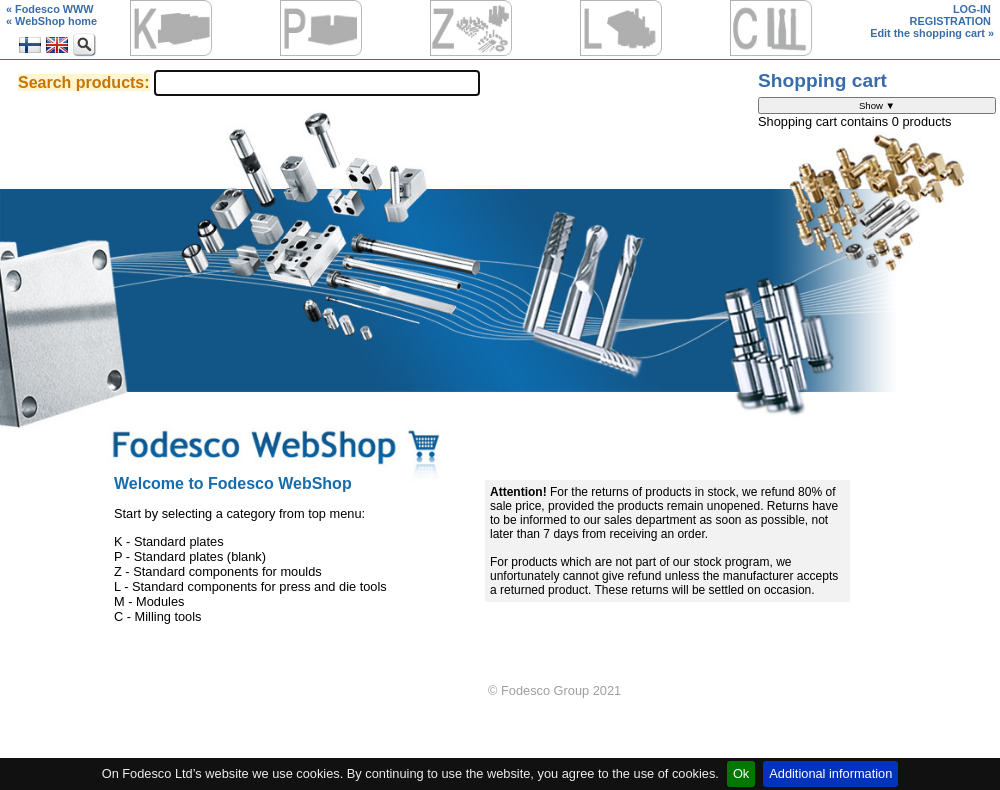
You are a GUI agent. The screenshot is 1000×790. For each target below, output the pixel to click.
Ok (741, 773)
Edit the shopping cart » (932, 33)
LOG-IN (972, 9)
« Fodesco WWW (50, 9)
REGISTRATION (950, 21)
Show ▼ (877, 105)
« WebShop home (51, 21)
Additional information (830, 773)
